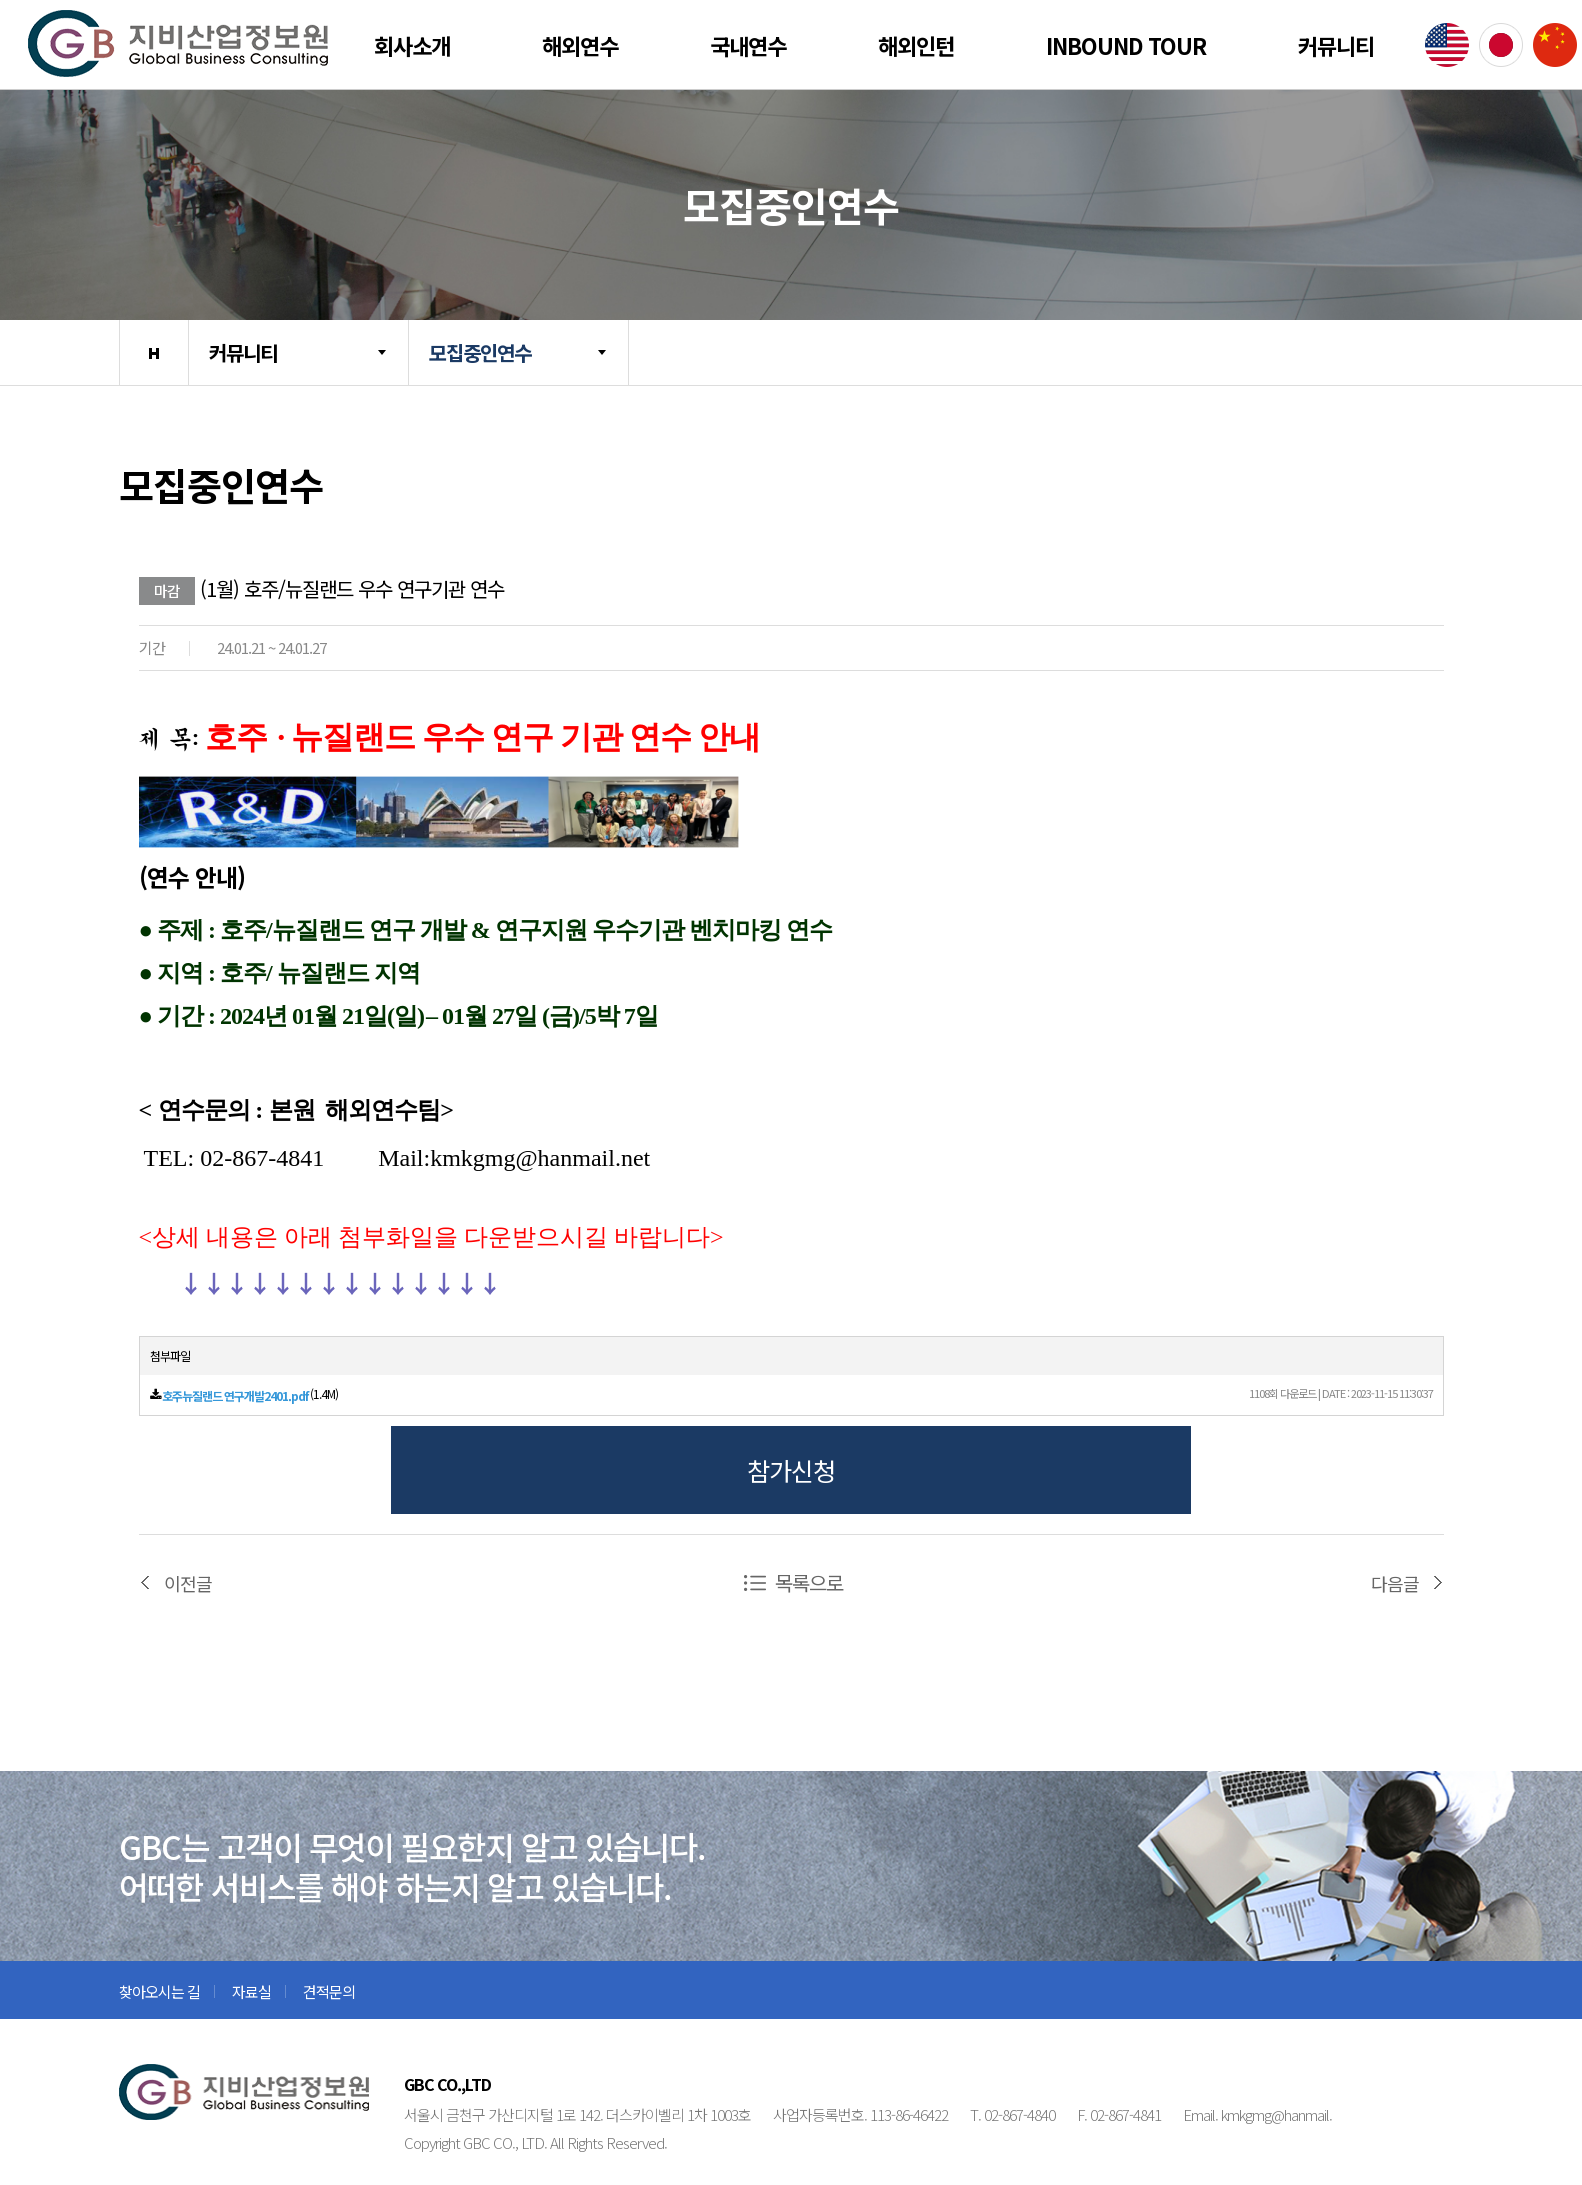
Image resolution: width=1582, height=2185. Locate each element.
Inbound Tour (1126, 45)
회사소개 (412, 45)
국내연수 (748, 45)
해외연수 (580, 45)
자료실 (251, 1991)
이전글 (188, 1583)
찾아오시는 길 (159, 1991)
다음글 (1395, 1583)
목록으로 (809, 1582)
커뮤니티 (1336, 45)
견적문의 (329, 1991)
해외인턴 (916, 45)
